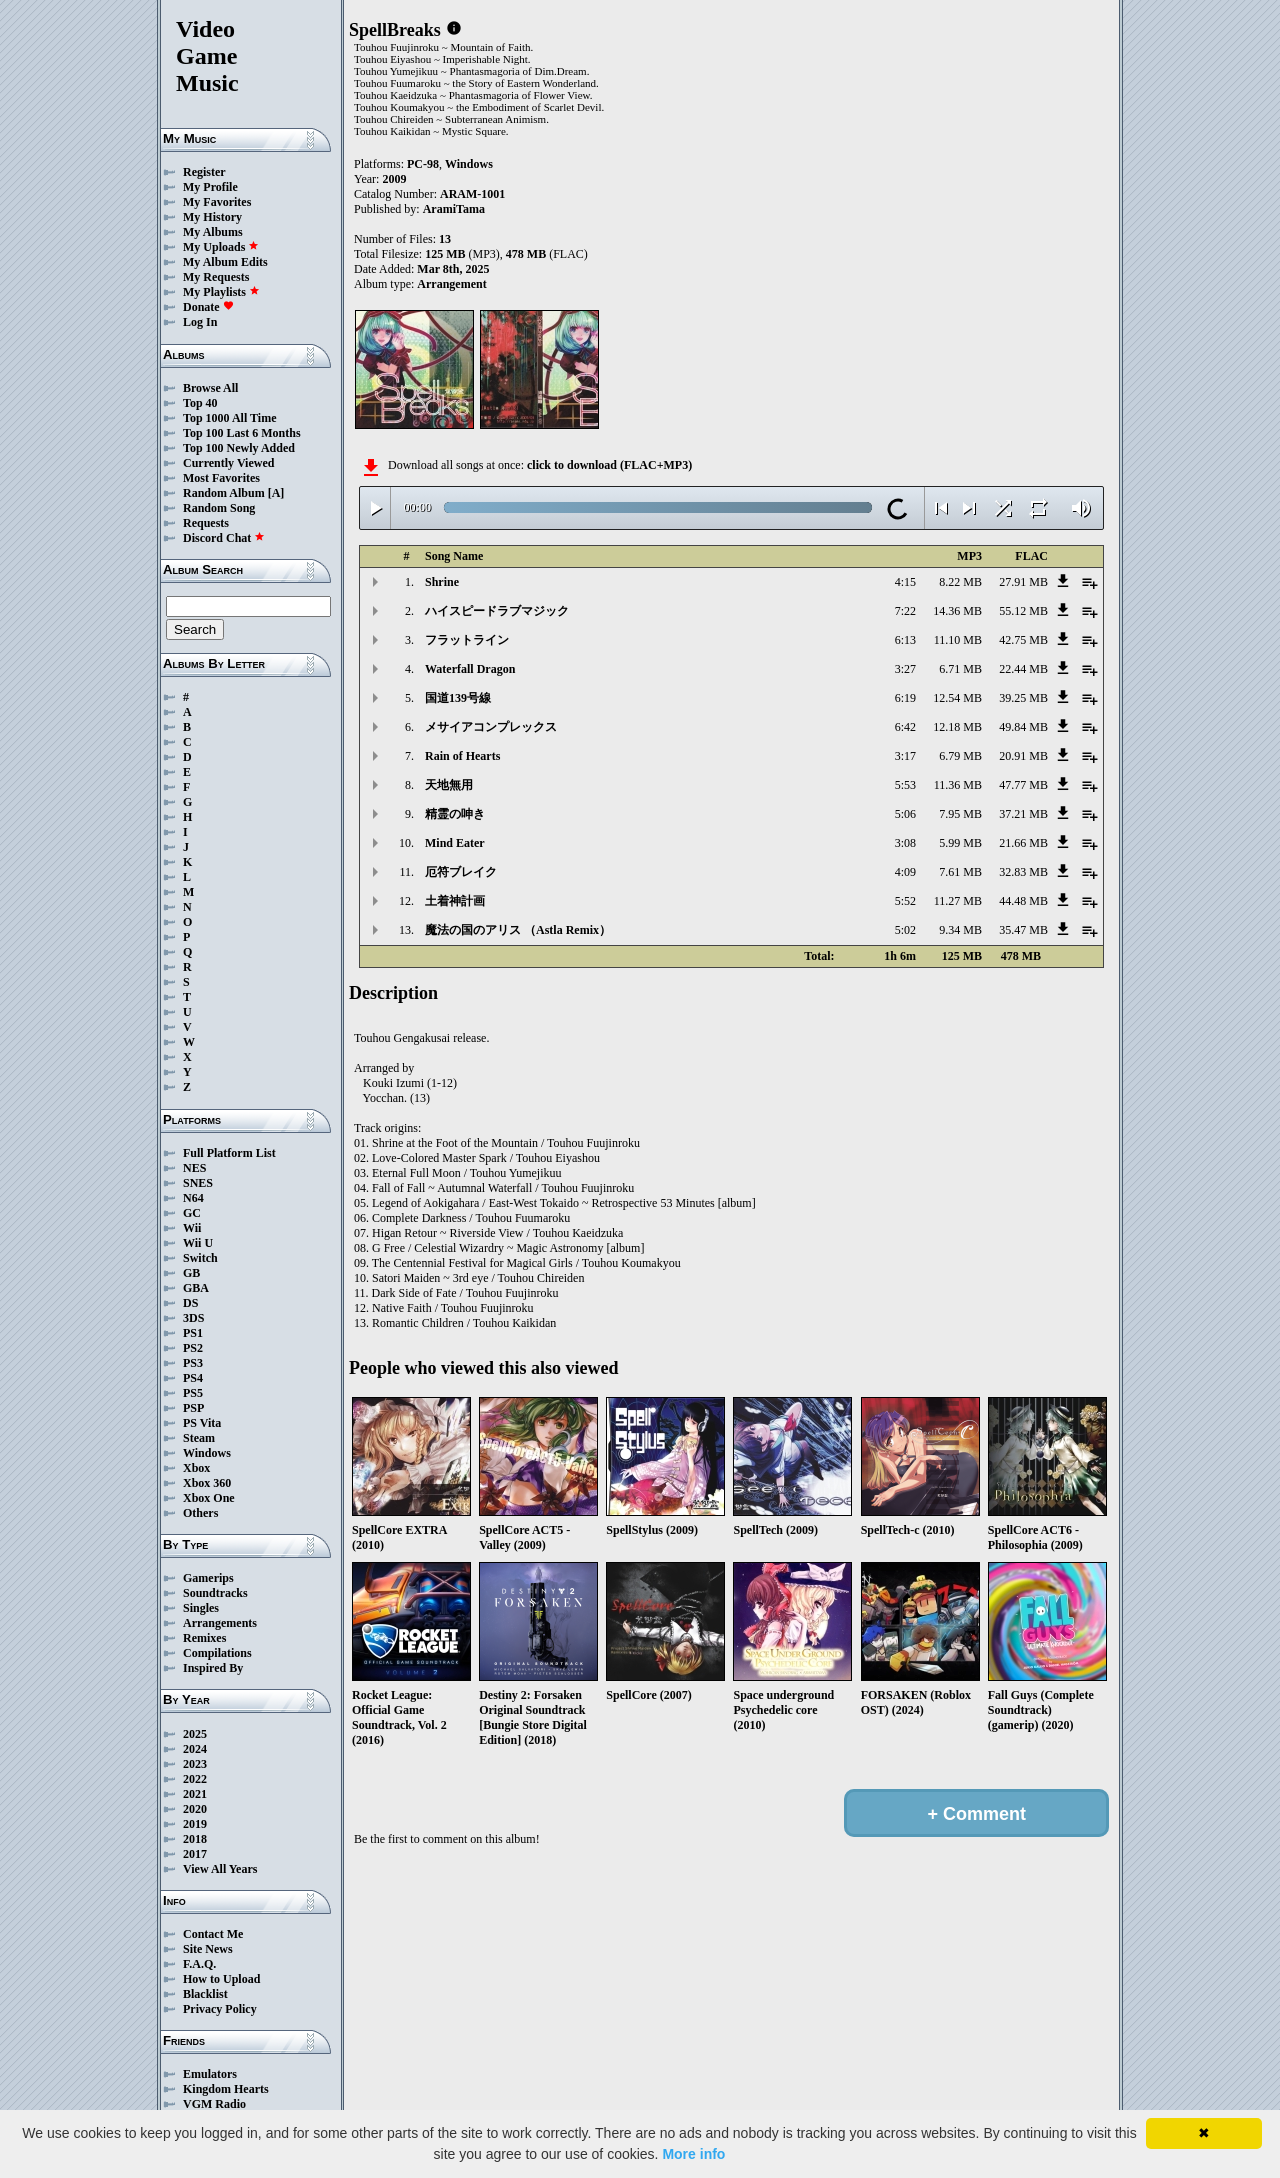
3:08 (905, 843)
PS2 (193, 1348)
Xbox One (209, 1498)
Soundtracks (215, 1593)
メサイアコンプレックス (491, 727)
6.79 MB (960, 756)
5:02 (905, 930)
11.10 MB (958, 640)
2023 (195, 1764)
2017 (195, 1854)
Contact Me (213, 1934)
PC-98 (423, 164)
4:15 (905, 582)
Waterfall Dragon (470, 669)
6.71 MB (960, 669)
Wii (192, 1228)
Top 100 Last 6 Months (242, 433)
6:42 (905, 727)
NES (194, 1168)
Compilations (217, 1653)
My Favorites (217, 202)
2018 (195, 1839)
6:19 (905, 698)
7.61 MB (960, 872)
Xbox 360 (207, 1483)
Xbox (196, 1468)
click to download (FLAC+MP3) (609, 465)
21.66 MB (1023, 843)
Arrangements (220, 1623)
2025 (195, 1734)
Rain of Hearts (462, 756)
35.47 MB (1023, 930)
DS (190, 1303)
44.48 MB (1023, 901)
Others (200, 1513)
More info (693, 2154)
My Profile (210, 187)
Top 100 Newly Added (239, 448)
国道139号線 (458, 698)
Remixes (204, 1638)
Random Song (219, 508)
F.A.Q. (199, 1964)
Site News (208, 1949)
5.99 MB (960, 843)
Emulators (210, 2074)
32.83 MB (1023, 872)
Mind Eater (455, 843)
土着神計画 (455, 901)
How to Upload (221, 1979)
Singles (201, 1608)
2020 (195, 1809)
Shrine (442, 582)
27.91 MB (1023, 582)
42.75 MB (1023, 640)
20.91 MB (1023, 756)
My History (212, 217)
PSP (193, 1408)
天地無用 (449, 785)
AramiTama (454, 209)
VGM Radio (214, 2104)
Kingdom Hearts (226, 2089)
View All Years (220, 1869)
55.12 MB (1023, 611)
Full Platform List (229, 1153)
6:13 (905, 640)
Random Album (224, 493)
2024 (195, 1749)
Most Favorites (221, 478)
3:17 (905, 756)
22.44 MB (1023, 669)
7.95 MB (960, 814)
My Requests (216, 277)
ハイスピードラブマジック (497, 611)
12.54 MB (957, 698)
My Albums (213, 232)
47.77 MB (1023, 785)
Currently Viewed (228, 463)
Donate (208, 307)
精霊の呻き (455, 814)
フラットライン (467, 640)
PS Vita (202, 1423)
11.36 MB (958, 785)
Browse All (210, 388)
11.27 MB (958, 901)
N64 (193, 1198)
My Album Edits (225, 262)
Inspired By (213, 1668)
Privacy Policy (220, 2009)
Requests (206, 523)
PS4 (193, 1378)
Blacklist (205, 1994)
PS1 (193, 1333)
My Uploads (221, 247)
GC (192, 1213)
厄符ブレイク (461, 872)
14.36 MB (957, 611)
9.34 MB (960, 930)
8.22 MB (960, 582)
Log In (200, 322)
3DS (193, 1318)
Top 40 (200, 403)
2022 (195, 1779)
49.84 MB (1023, 727)
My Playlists (221, 292)
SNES (198, 1183)
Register (204, 172)
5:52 (905, 901)
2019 (195, 1824)
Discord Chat (224, 538)
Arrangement (451, 284)
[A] (276, 493)
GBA (196, 1288)
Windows (207, 1453)
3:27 (905, 669)
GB (191, 1273)
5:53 (905, 785)
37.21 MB (1023, 814)
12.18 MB (957, 727)
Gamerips (208, 1578)
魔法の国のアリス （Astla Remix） (518, 930)
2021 (195, 1794)
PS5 (193, 1393)
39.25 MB (1023, 698)
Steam (199, 1438)
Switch (200, 1258)
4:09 (905, 872)
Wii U (198, 1243)
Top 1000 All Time (229, 418)
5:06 (905, 814)
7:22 (905, 611)
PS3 (193, 1363)
